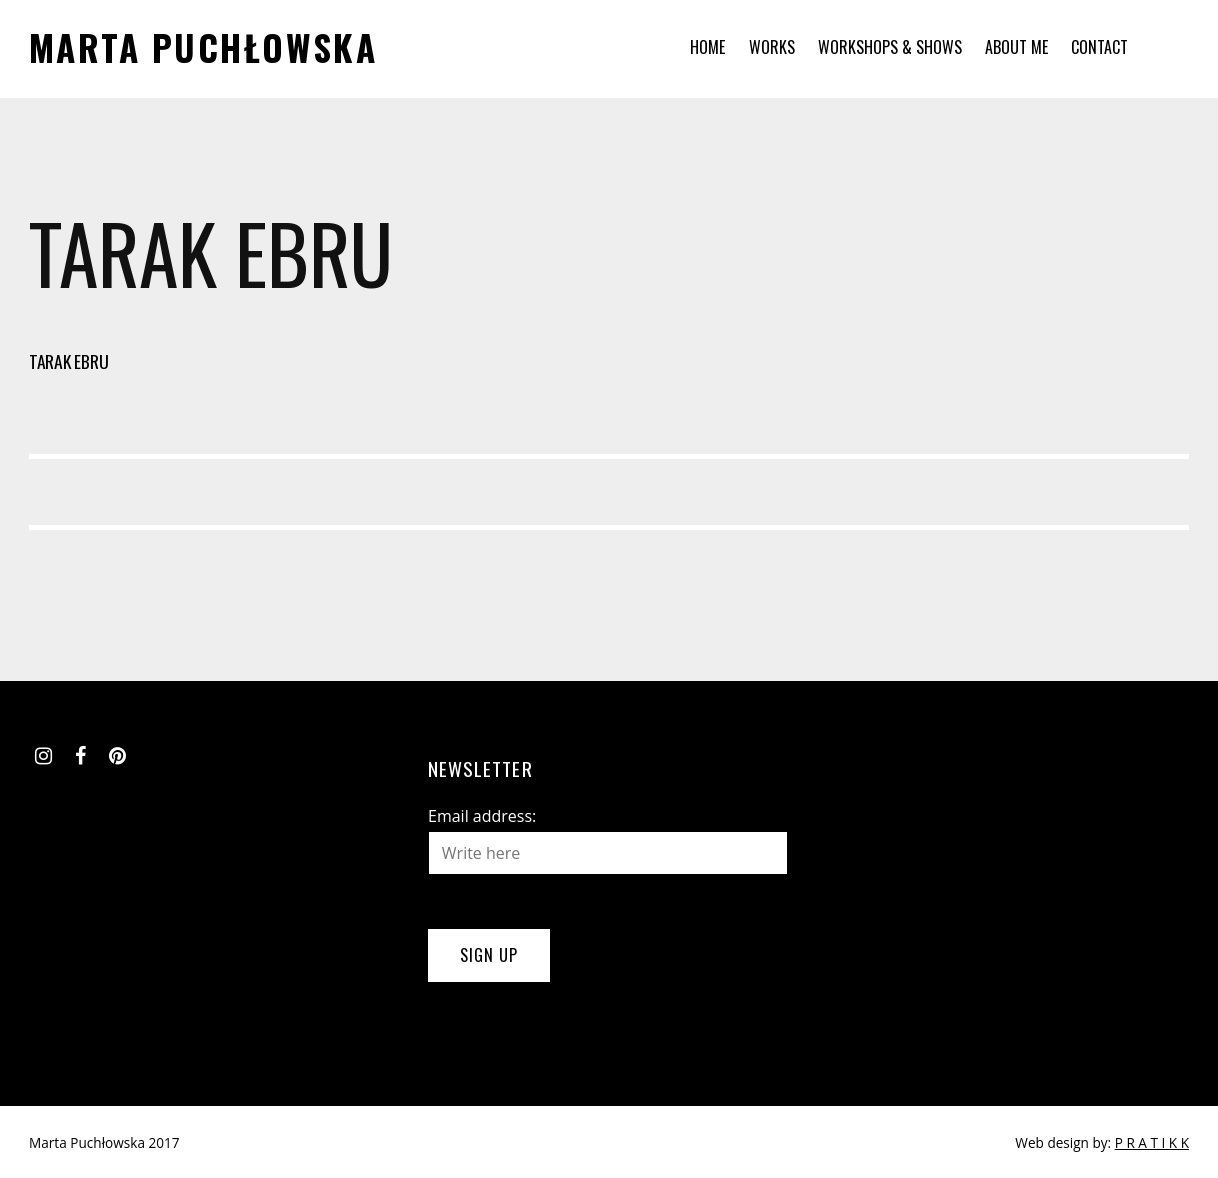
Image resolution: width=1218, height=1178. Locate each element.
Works (772, 47)
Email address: (482, 816)
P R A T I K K (1152, 1142)
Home (707, 47)
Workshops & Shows (890, 47)
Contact (1099, 47)
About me (1016, 47)
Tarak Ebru (68, 361)
